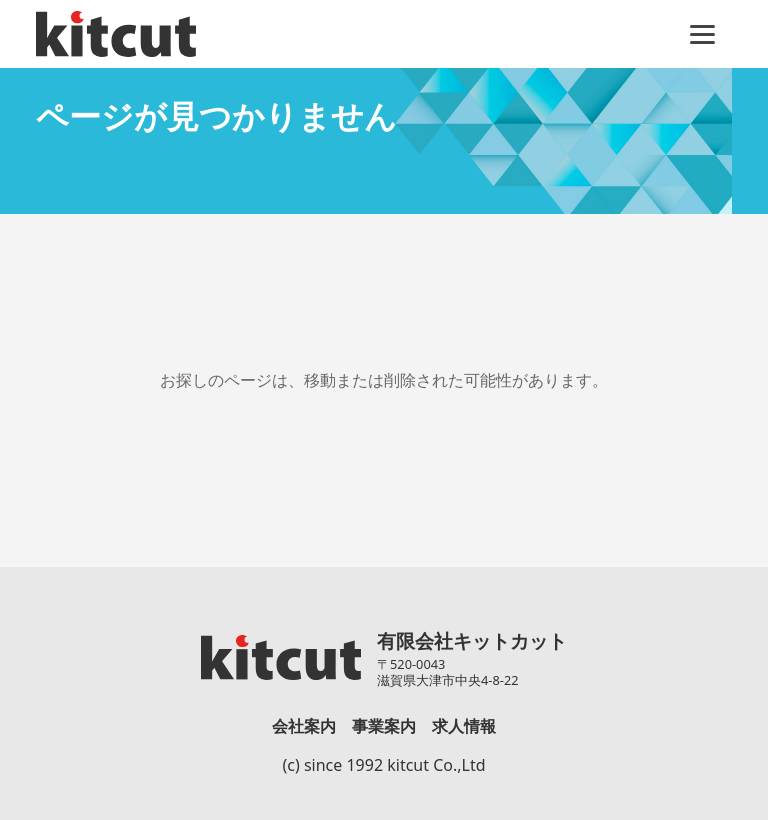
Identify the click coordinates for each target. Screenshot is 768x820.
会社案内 (304, 726)
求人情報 (464, 726)
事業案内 (384, 726)
